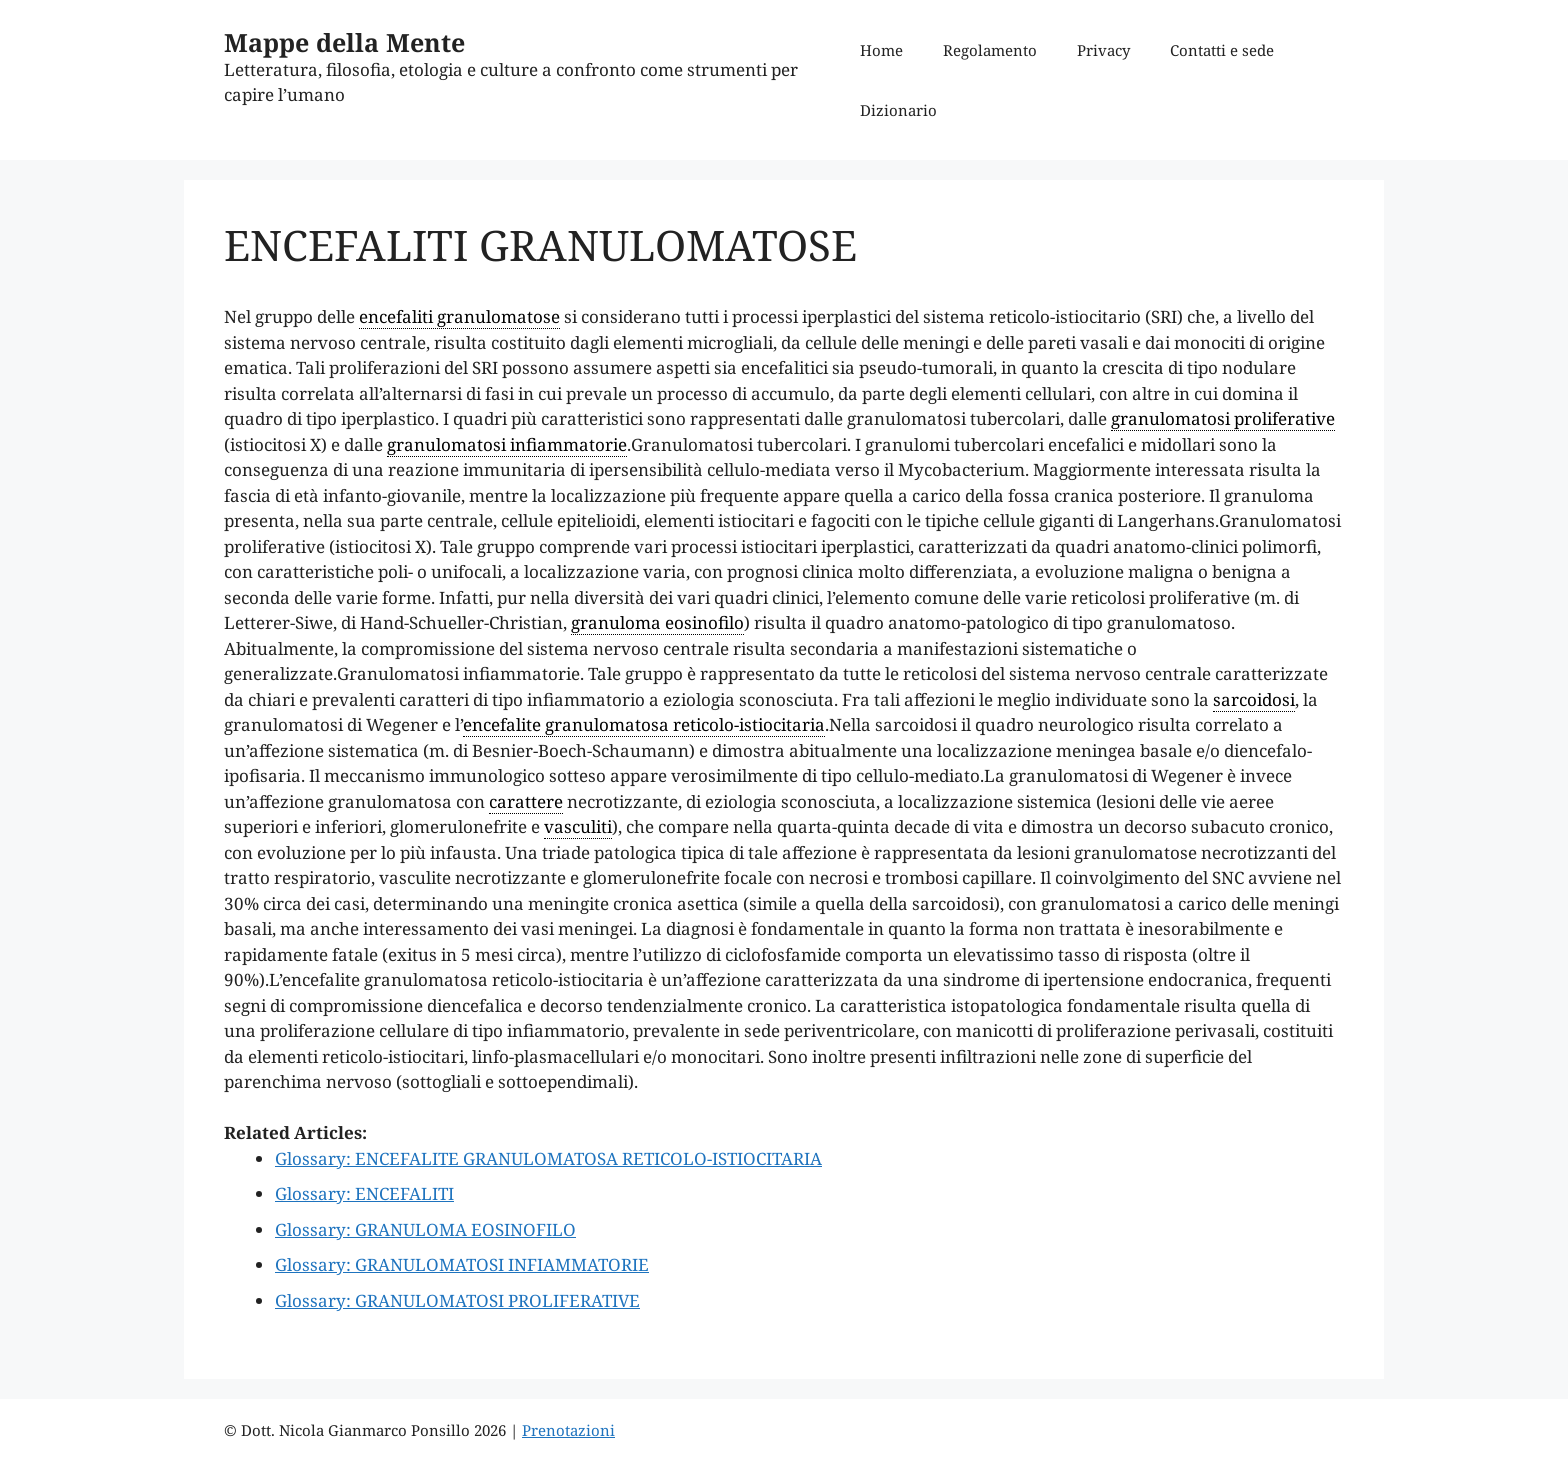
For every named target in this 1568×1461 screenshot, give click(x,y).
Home (881, 50)
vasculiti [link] (578, 826)
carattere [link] (526, 801)
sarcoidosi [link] (1254, 699)
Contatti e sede (1222, 50)
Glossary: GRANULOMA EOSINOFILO (425, 1229)
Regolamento (990, 50)
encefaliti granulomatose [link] (459, 316)
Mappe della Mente (344, 42)
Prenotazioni (568, 1430)
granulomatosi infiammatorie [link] (507, 444)
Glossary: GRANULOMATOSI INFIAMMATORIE (462, 1264)
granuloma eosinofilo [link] (657, 622)
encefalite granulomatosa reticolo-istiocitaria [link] (644, 724)
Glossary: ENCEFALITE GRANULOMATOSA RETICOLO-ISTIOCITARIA (548, 1158)
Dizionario (898, 110)
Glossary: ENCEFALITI (364, 1193)
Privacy (1103, 50)
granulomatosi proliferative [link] (1223, 418)
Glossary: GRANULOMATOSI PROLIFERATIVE (457, 1300)
